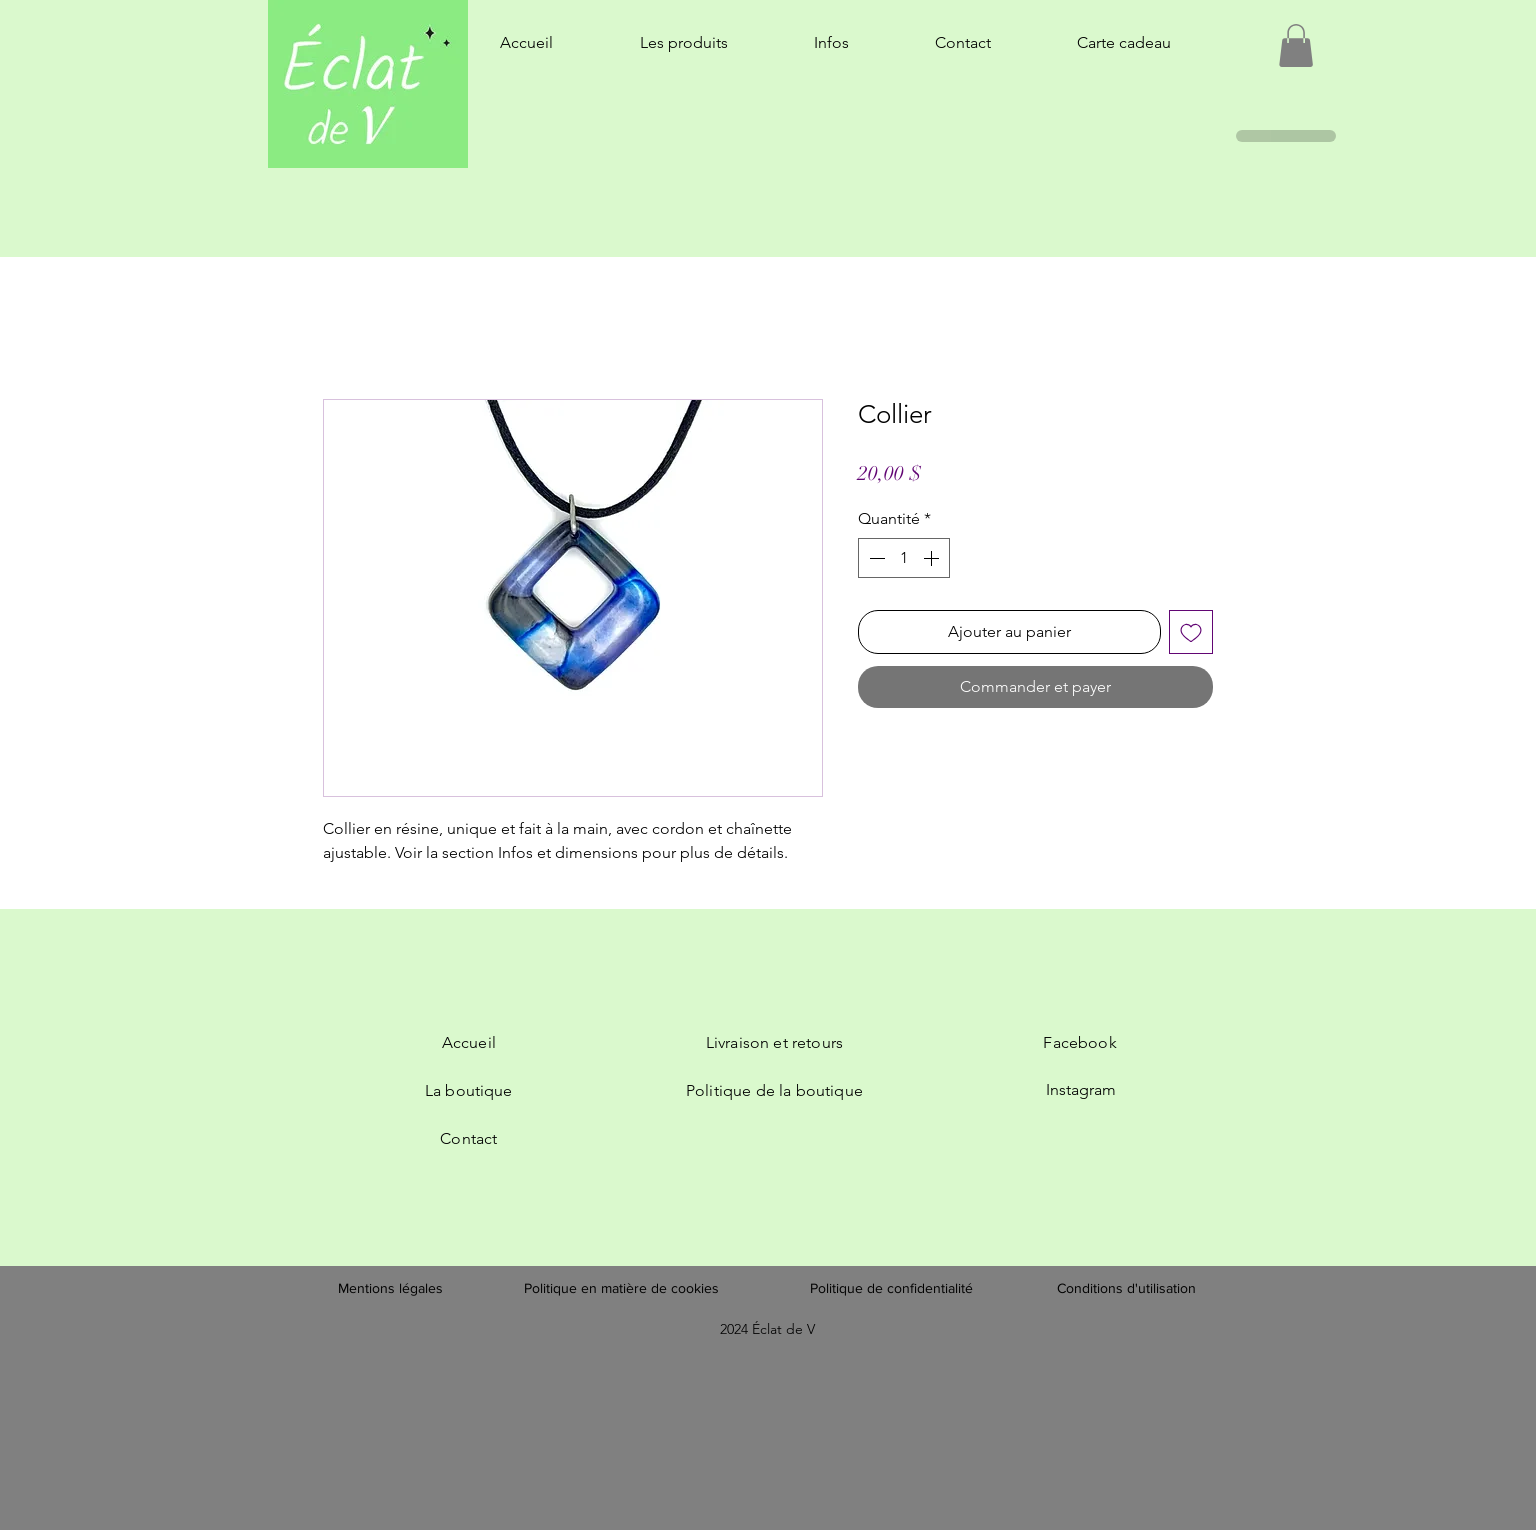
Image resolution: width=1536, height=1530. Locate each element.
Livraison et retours (774, 1042)
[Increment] (933, 558)
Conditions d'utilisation (1126, 1288)
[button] (1296, 45)
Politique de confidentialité (891, 1288)
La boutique (469, 1090)
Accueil (469, 1042)
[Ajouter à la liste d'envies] (1191, 632)
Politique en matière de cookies (623, 1288)
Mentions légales (390, 1288)
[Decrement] (875, 558)
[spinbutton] (904, 558)
